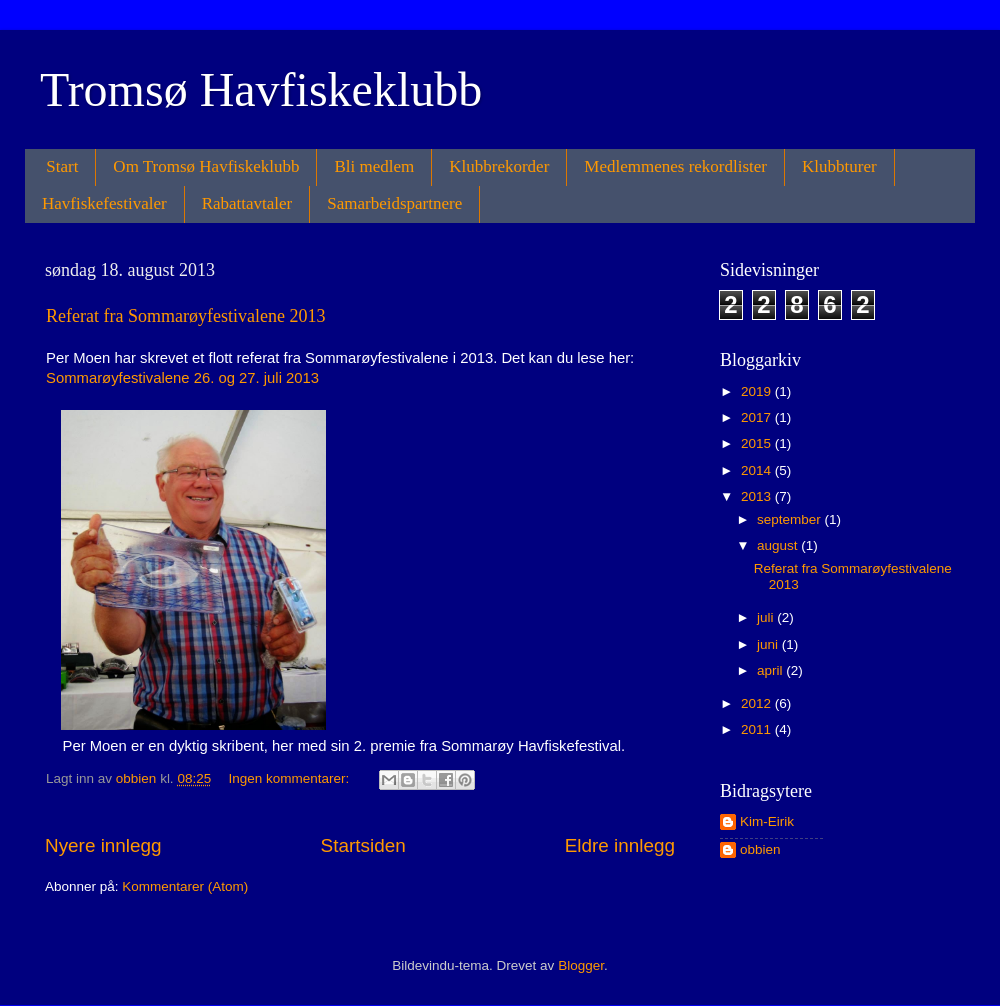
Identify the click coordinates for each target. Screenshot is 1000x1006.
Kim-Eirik (767, 821)
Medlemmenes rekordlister (675, 166)
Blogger (581, 965)
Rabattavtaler (247, 203)
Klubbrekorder (499, 166)
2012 (758, 703)
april (771, 670)
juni (769, 644)
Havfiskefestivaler (104, 203)
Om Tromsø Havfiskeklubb (206, 166)
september (791, 519)
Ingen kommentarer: (290, 778)
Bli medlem (374, 166)
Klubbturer (839, 166)
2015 (758, 443)
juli (767, 617)
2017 (758, 417)
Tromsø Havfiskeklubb (261, 89)
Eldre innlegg (620, 845)
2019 (758, 391)
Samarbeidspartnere (394, 203)
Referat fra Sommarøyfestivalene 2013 (185, 316)
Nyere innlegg (103, 845)
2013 (758, 496)
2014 (758, 470)
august (779, 545)
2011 (758, 729)
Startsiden (363, 845)
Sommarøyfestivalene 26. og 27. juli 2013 (182, 378)
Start (62, 166)
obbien (760, 849)
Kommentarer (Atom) (185, 886)
